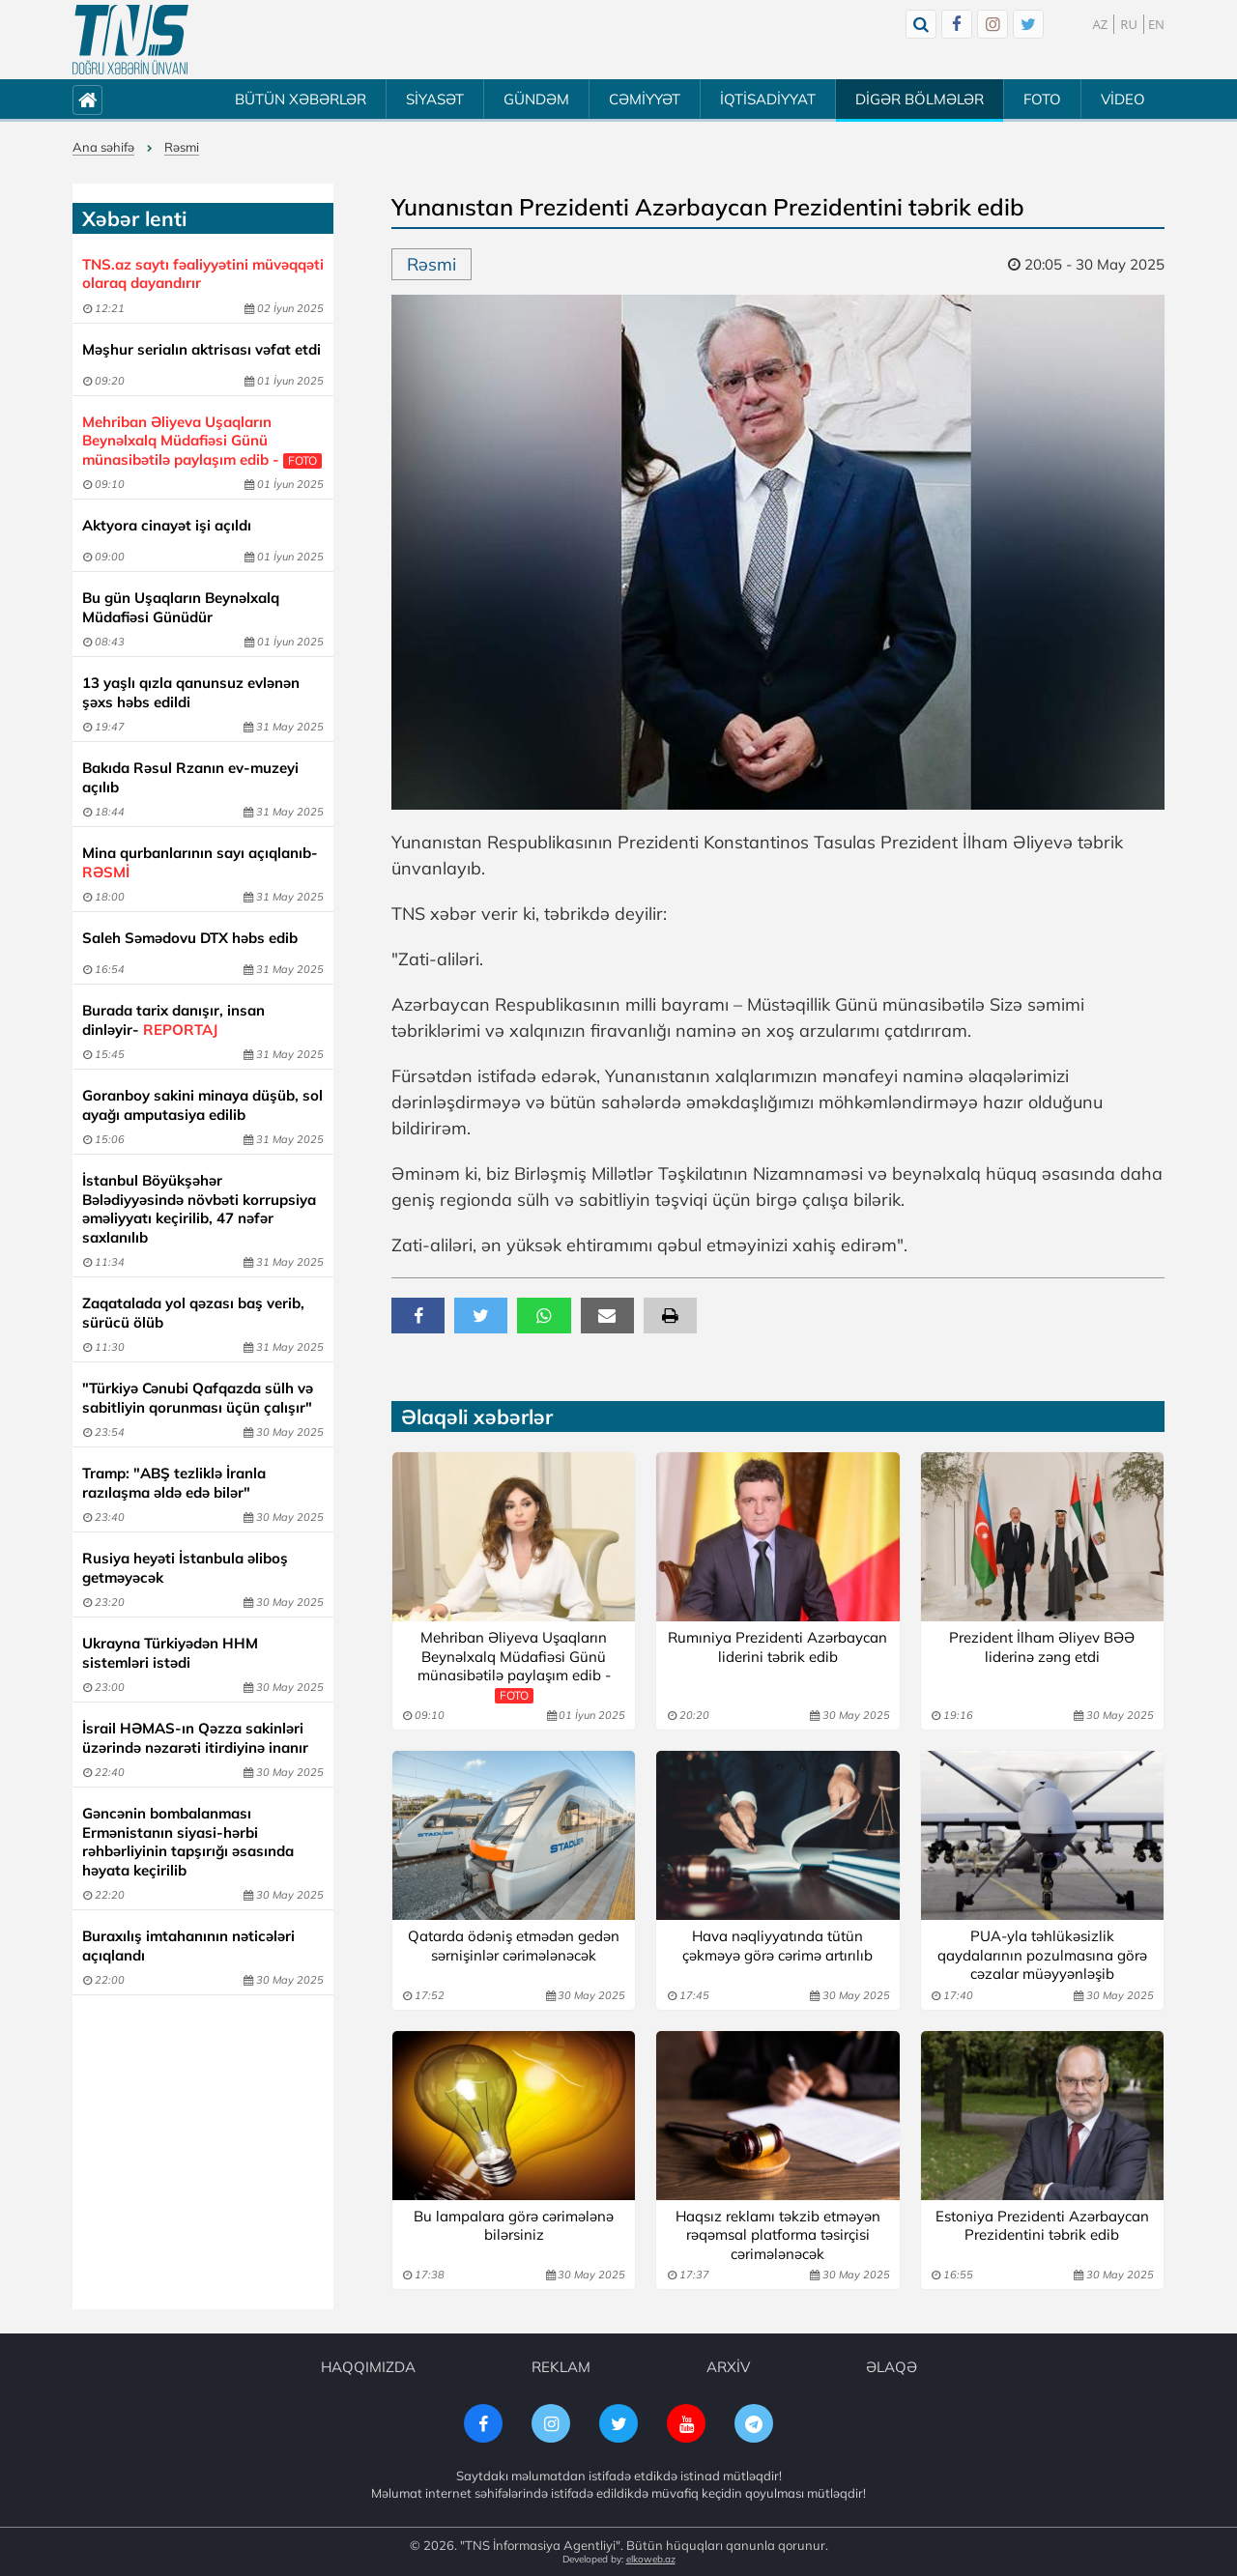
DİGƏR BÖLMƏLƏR (919, 99)
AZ (1100, 24)
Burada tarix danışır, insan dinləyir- (173, 1020)
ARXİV (728, 2367)
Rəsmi (181, 147)
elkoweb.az (651, 2559)
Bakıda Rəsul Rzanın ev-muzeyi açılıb (190, 777)
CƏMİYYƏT (644, 99)
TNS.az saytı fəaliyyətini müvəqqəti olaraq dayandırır (203, 274)
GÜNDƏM (536, 99)
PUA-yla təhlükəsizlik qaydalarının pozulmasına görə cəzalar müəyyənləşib (1042, 1955)
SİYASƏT (435, 99)
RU (1128, 24)
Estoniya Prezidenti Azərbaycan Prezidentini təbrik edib (1042, 2226)
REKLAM (561, 2367)
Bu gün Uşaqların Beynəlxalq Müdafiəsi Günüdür (180, 607)
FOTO (1042, 99)
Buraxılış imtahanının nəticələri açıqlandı (188, 1945)
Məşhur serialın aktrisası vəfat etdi (201, 349)
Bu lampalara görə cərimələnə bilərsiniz (514, 2226)
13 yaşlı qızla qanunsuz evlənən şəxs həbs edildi (191, 692)
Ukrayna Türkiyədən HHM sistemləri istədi (170, 1653)
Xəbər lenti (134, 218)
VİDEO (1123, 99)
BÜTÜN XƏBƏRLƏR (300, 99)
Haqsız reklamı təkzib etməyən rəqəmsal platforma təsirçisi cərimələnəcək (778, 2235)
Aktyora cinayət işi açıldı (166, 525)
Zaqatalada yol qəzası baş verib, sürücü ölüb (193, 1312)
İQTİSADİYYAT (768, 99)
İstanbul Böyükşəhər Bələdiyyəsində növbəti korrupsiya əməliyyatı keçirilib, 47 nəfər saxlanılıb (199, 1208)
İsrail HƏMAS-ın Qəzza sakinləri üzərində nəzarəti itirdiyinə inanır (195, 1738)
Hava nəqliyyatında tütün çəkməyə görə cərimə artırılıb (777, 1945)
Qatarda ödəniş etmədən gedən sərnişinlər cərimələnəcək (513, 1945)
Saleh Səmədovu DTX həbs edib (190, 938)
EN (1156, 24)
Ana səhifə (103, 147)
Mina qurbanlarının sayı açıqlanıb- (200, 862)
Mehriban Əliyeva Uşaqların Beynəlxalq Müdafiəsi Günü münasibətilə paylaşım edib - (202, 441)
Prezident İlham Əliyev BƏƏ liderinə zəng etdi (1042, 1647)
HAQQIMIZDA (368, 2367)
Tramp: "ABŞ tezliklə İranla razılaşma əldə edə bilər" (174, 1483)
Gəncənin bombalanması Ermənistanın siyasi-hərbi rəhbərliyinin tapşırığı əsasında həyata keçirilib (188, 1841)
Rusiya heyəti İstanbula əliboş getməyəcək (185, 1568)
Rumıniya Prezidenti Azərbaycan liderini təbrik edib (777, 1647)
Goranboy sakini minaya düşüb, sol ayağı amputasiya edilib (202, 1105)
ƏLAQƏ (891, 2367)
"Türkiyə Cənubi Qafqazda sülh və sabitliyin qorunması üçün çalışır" (197, 1398)
